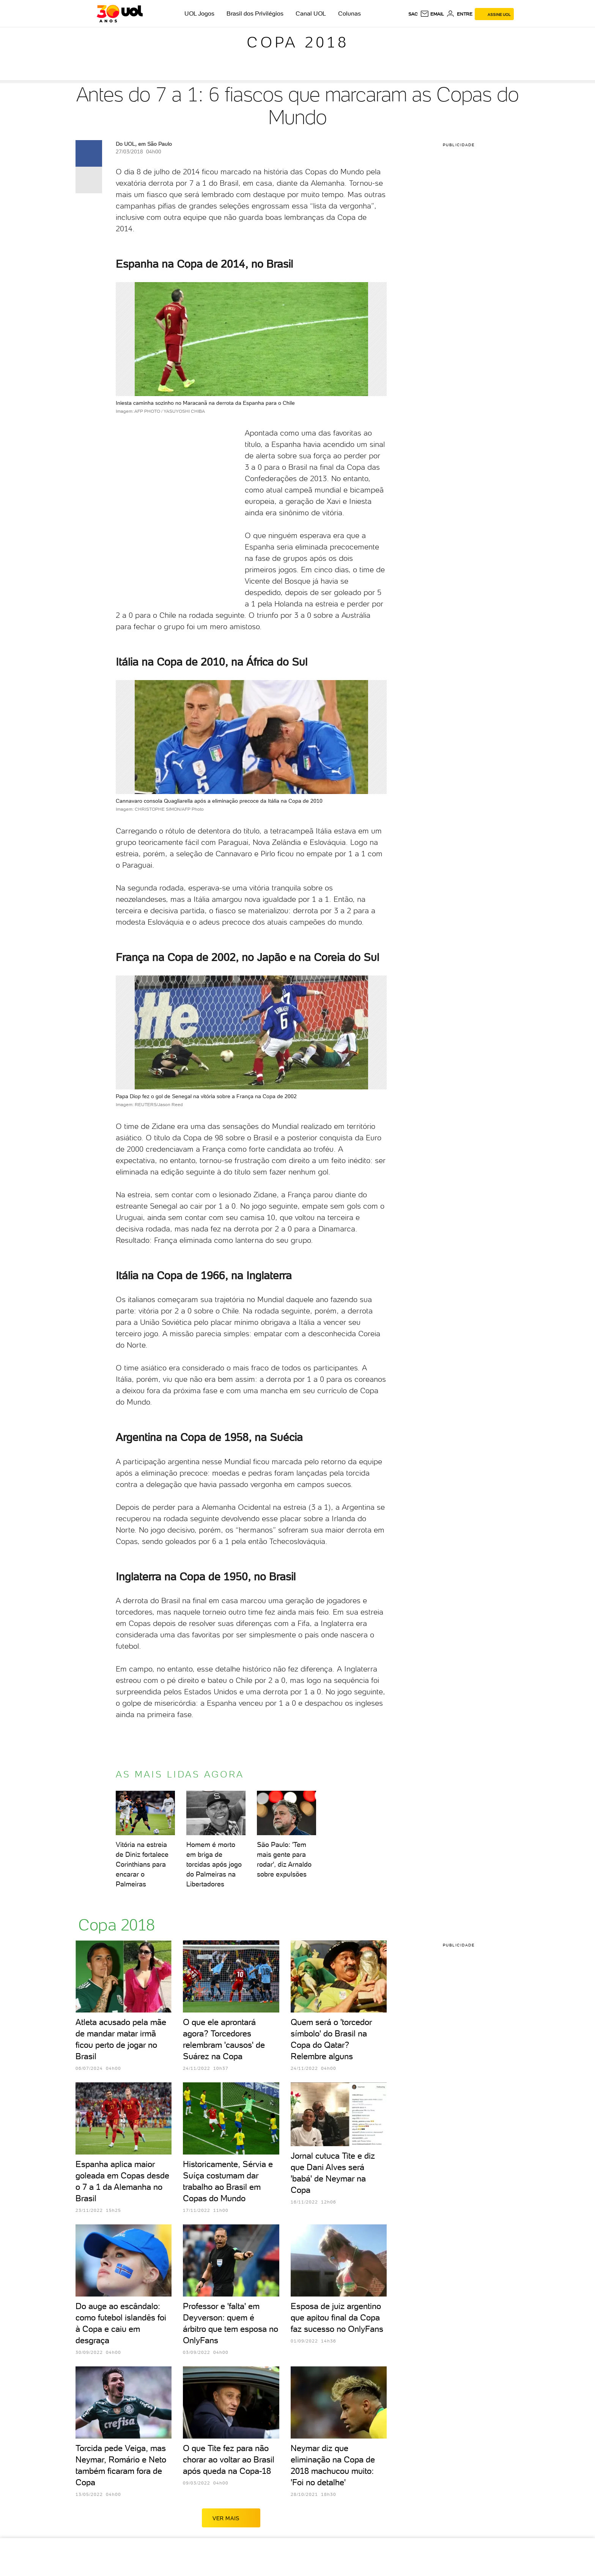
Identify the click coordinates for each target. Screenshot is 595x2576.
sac (413, 14)
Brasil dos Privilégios (255, 13)
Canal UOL (311, 13)
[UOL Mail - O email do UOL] (432, 14)
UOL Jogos (199, 13)
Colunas (349, 13)
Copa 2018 (298, 42)
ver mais (231, 2517)
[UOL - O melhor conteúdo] (119, 13)
